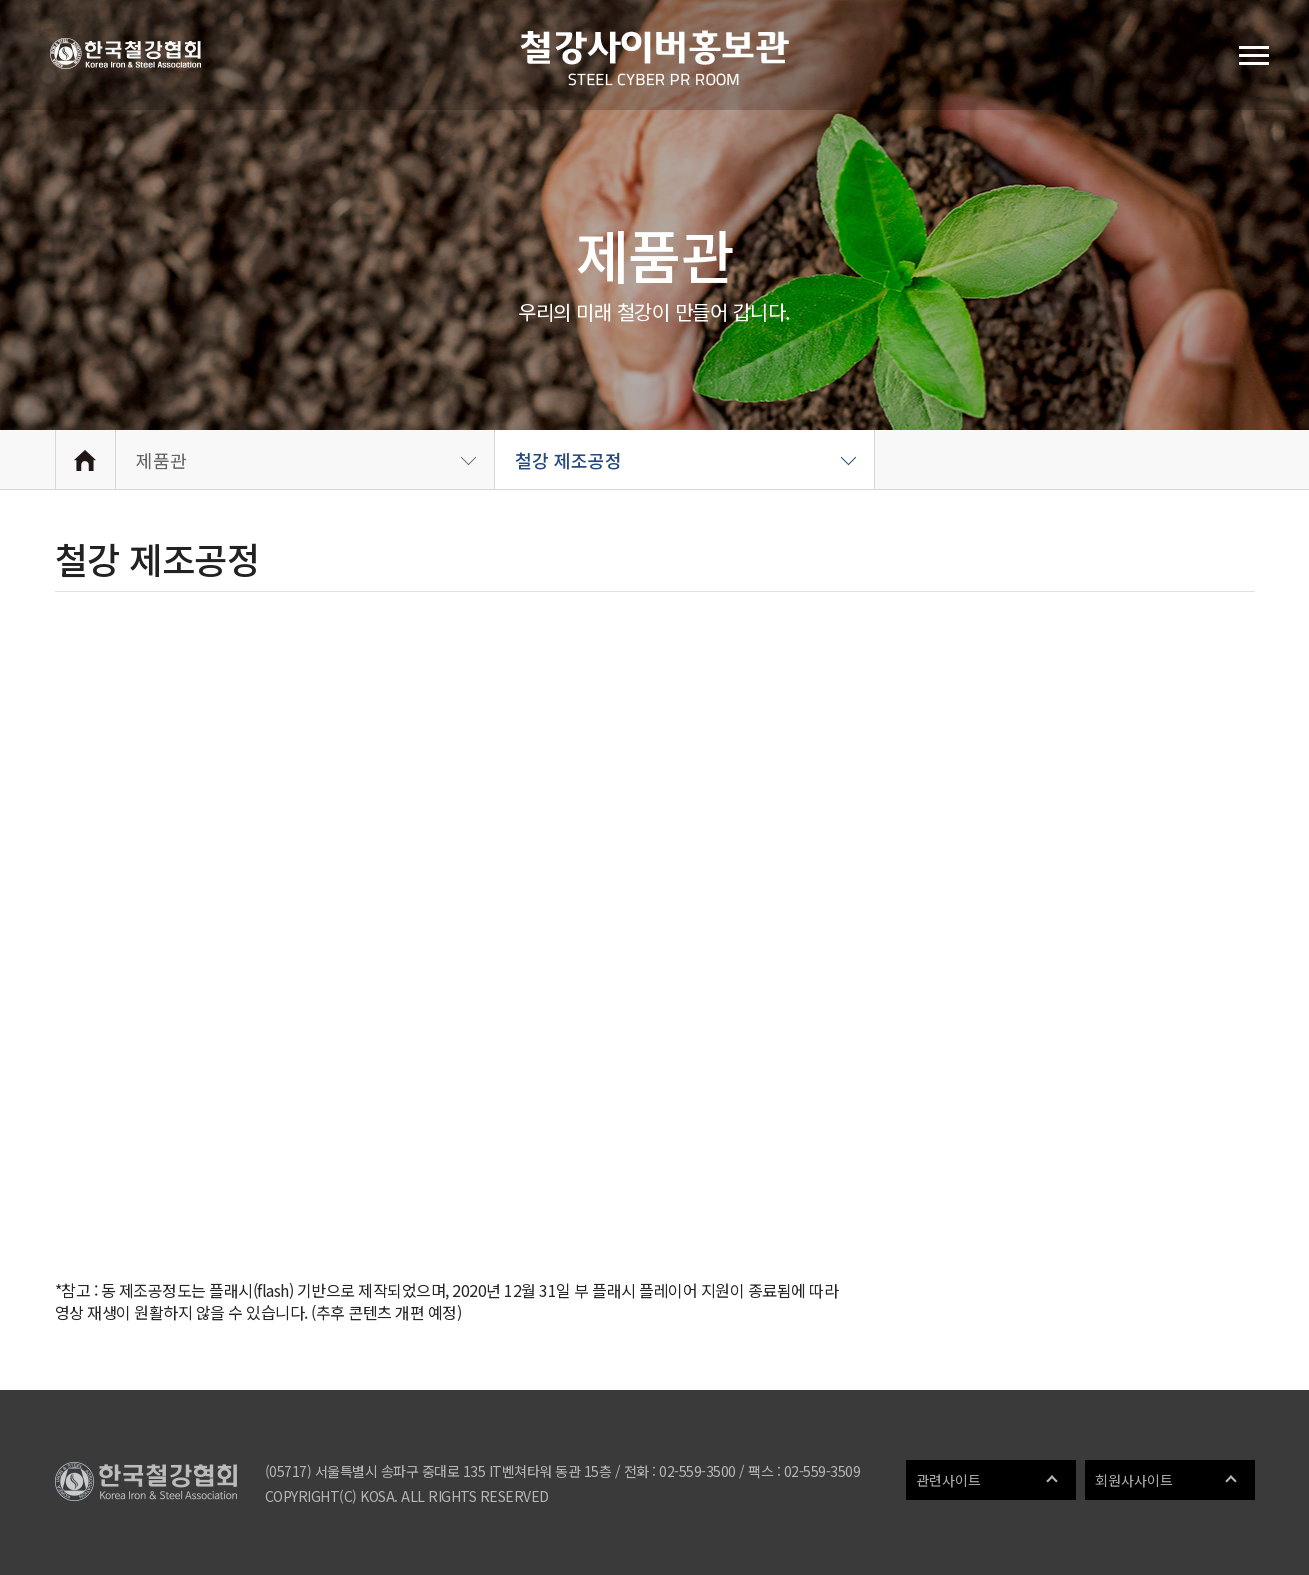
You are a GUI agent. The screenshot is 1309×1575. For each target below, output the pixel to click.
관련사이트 (948, 1480)
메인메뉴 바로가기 (0, 0)
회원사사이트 (1134, 1480)
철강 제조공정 (568, 460)
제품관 (161, 460)
